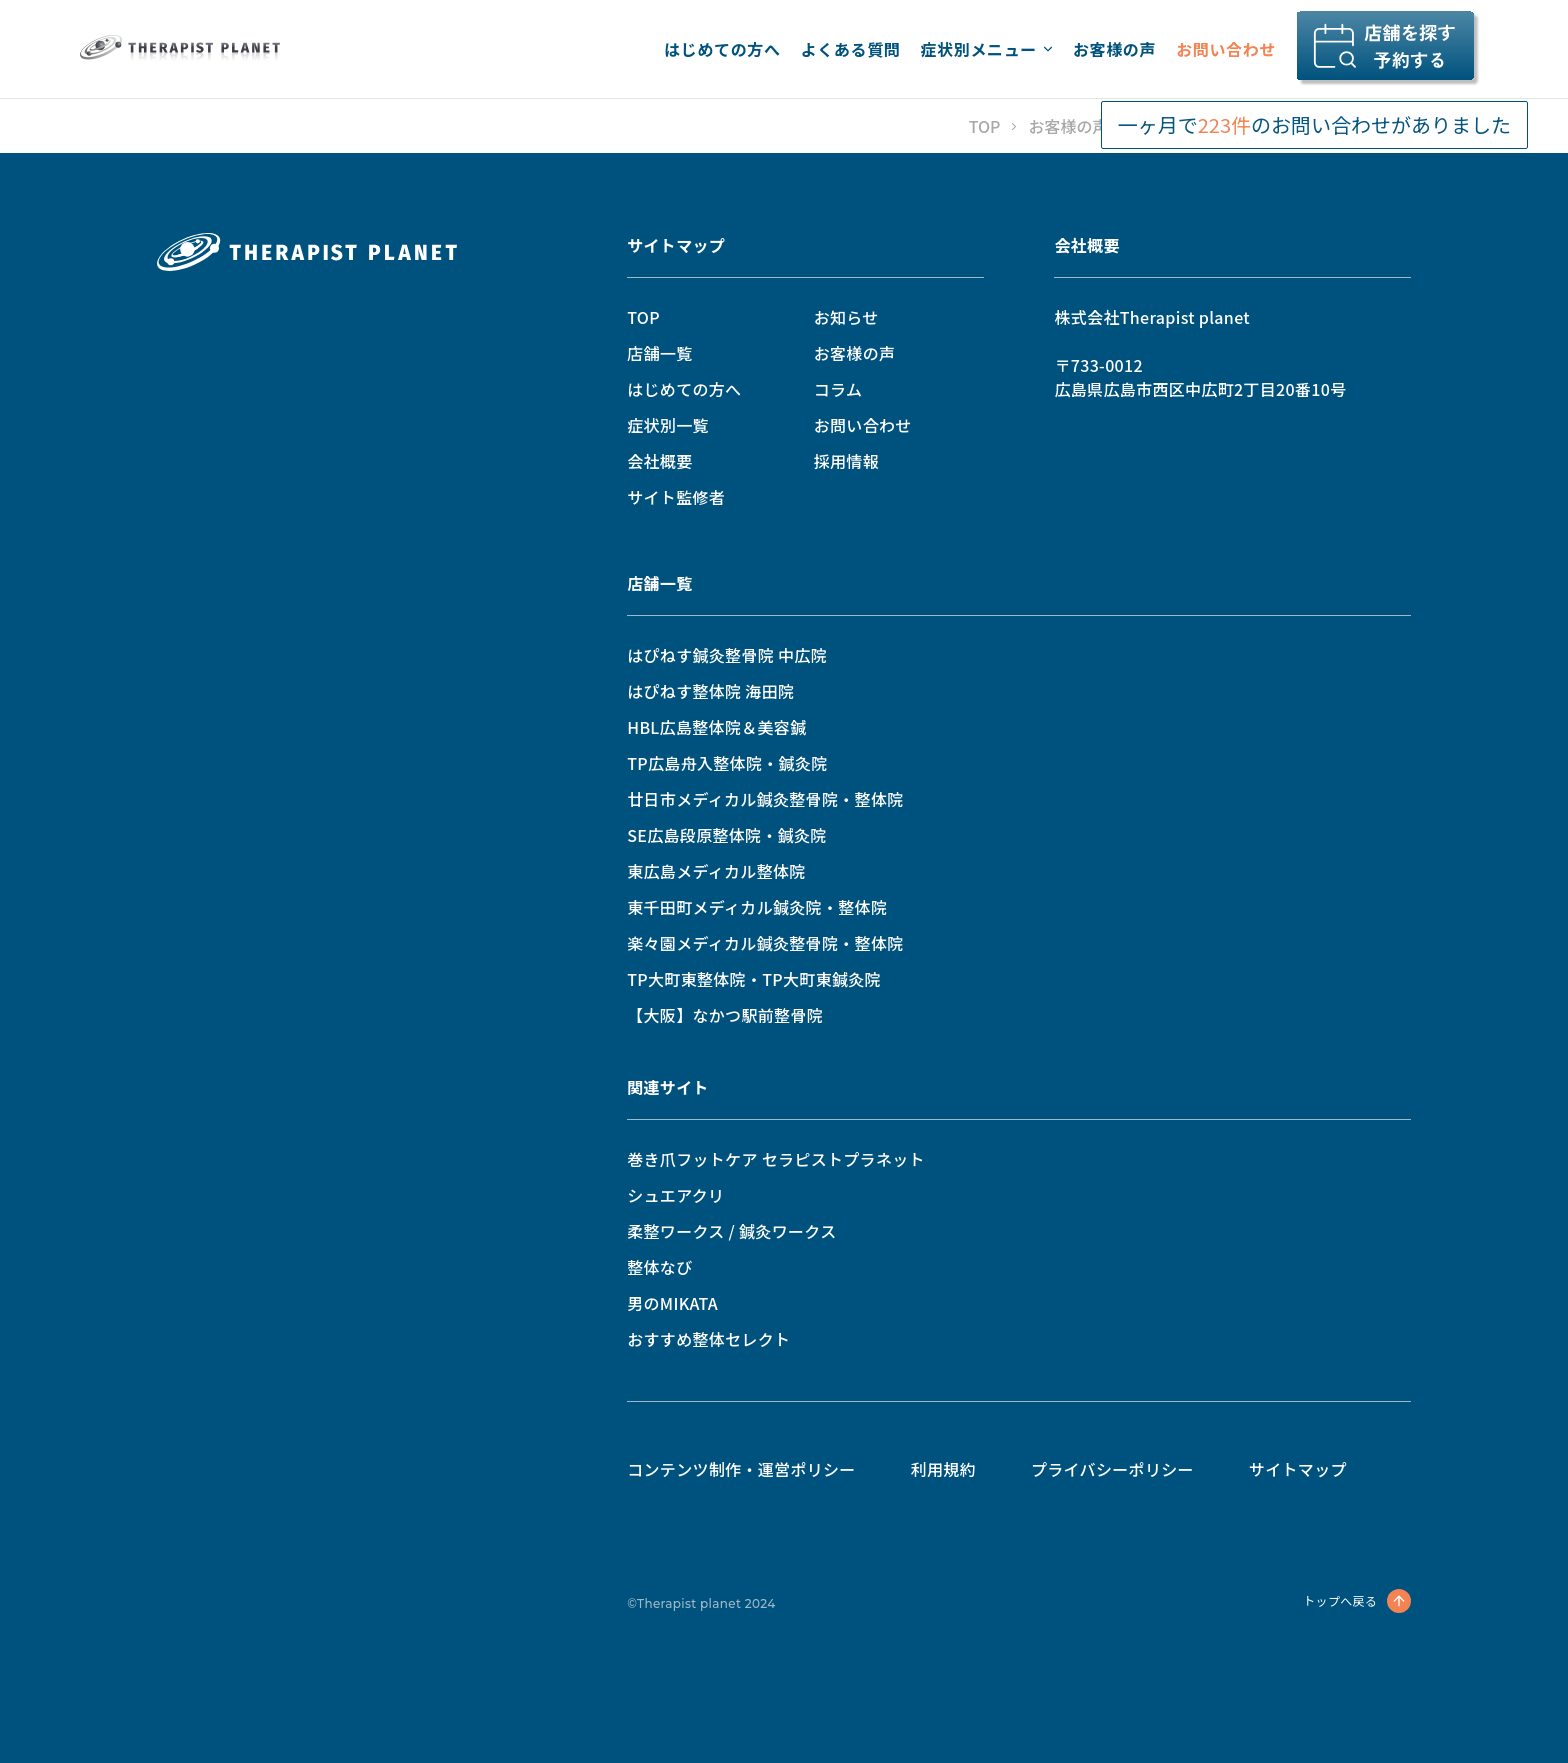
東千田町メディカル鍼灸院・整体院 (757, 907)
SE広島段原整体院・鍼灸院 (727, 835)
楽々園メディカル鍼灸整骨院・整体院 (765, 943)
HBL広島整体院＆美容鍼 (716, 727)
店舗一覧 (659, 353)
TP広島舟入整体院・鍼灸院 (727, 763)
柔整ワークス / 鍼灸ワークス (731, 1231)
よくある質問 (851, 49)
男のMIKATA (672, 1303)
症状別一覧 (668, 425)
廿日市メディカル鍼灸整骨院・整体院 (765, 799)
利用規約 (943, 1469)
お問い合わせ (1226, 49)
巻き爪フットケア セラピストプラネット (776, 1159)
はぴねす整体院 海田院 (710, 691)
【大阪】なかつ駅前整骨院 (725, 1015)
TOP (985, 126)
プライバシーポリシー (1112, 1469)
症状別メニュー (986, 49)
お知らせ (846, 317)
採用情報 (846, 461)
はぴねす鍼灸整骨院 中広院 (727, 655)
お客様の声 (1114, 49)
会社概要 (659, 461)
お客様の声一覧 (1084, 126)
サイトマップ (676, 245)
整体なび (659, 1267)
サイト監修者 (676, 497)
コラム (838, 389)
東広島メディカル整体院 (716, 871)
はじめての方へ (722, 49)
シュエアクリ (675, 1195)
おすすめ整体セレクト (708, 1339)
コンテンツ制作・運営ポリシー (741, 1469)
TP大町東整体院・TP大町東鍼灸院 (754, 979)
